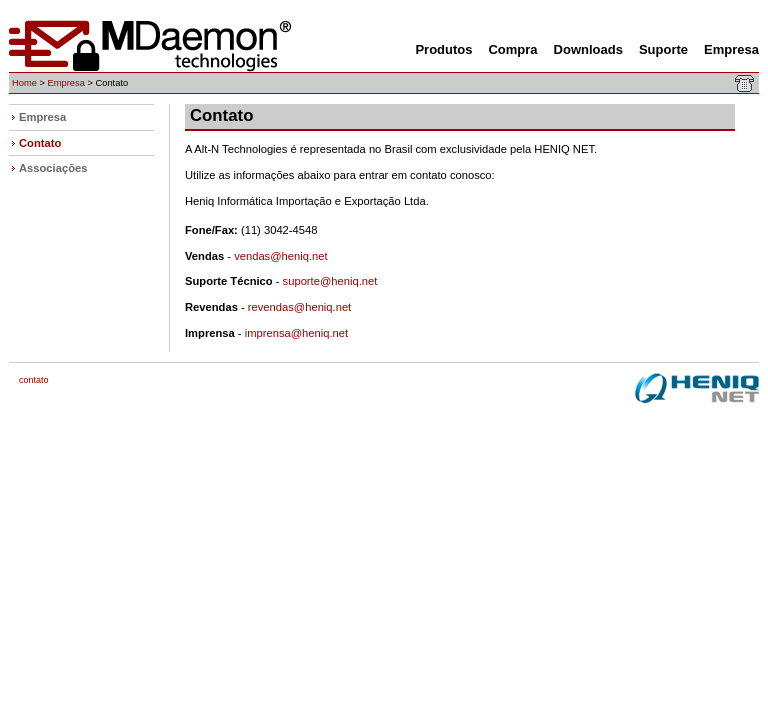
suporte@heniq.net (330, 281)
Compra (512, 49)
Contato (40, 143)
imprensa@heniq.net (296, 333)
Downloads (588, 49)
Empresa (731, 49)
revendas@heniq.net (299, 307)
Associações (53, 168)
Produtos (443, 49)
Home (24, 83)
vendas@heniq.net (280, 256)
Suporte (663, 49)
